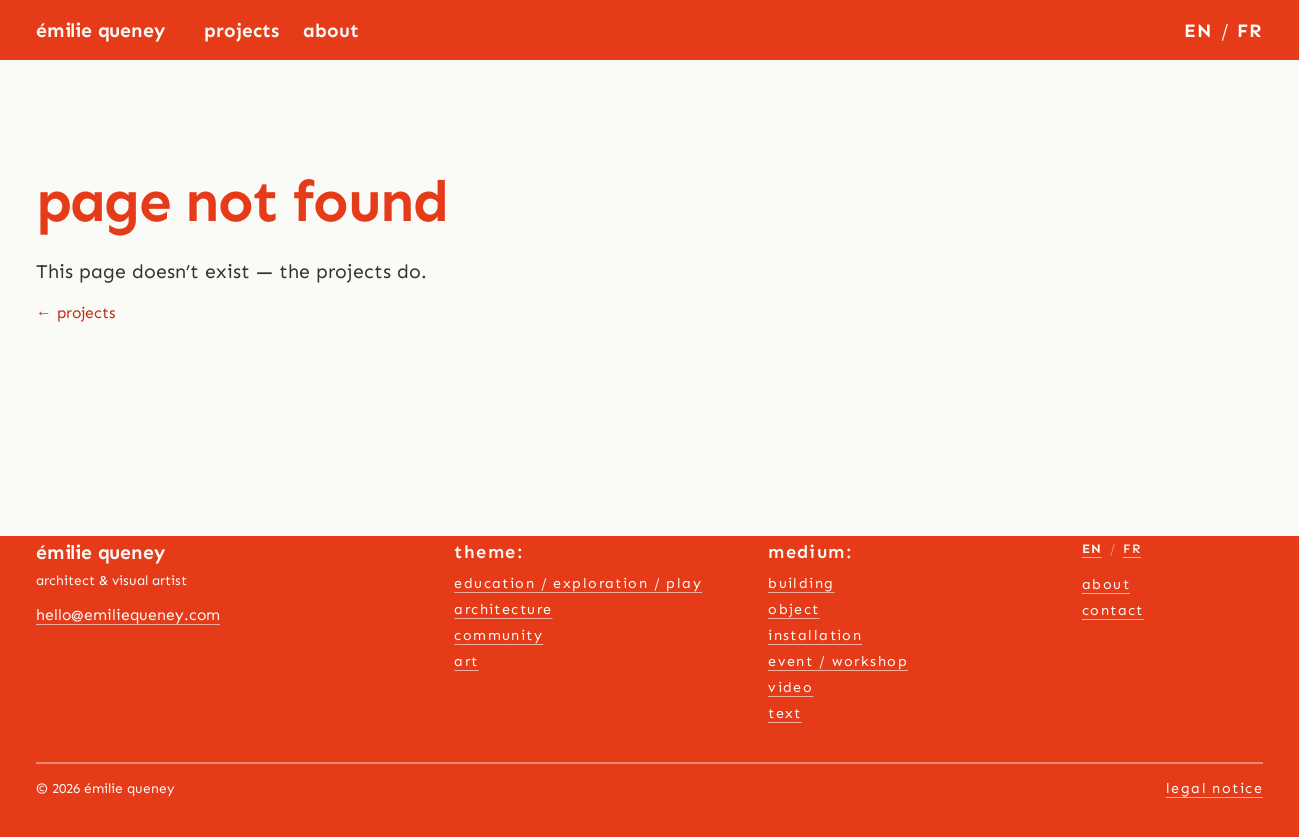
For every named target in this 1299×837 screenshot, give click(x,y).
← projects (76, 312)
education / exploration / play (578, 583)
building (801, 583)
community (498, 635)
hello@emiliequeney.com (128, 614)
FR (1250, 30)
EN (1198, 30)
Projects (241, 30)
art (466, 661)
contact (1113, 610)
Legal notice (1214, 788)
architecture (503, 609)
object (794, 609)
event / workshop (838, 661)
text (785, 713)
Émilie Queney (100, 30)
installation (815, 635)
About (331, 30)
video (790, 687)
